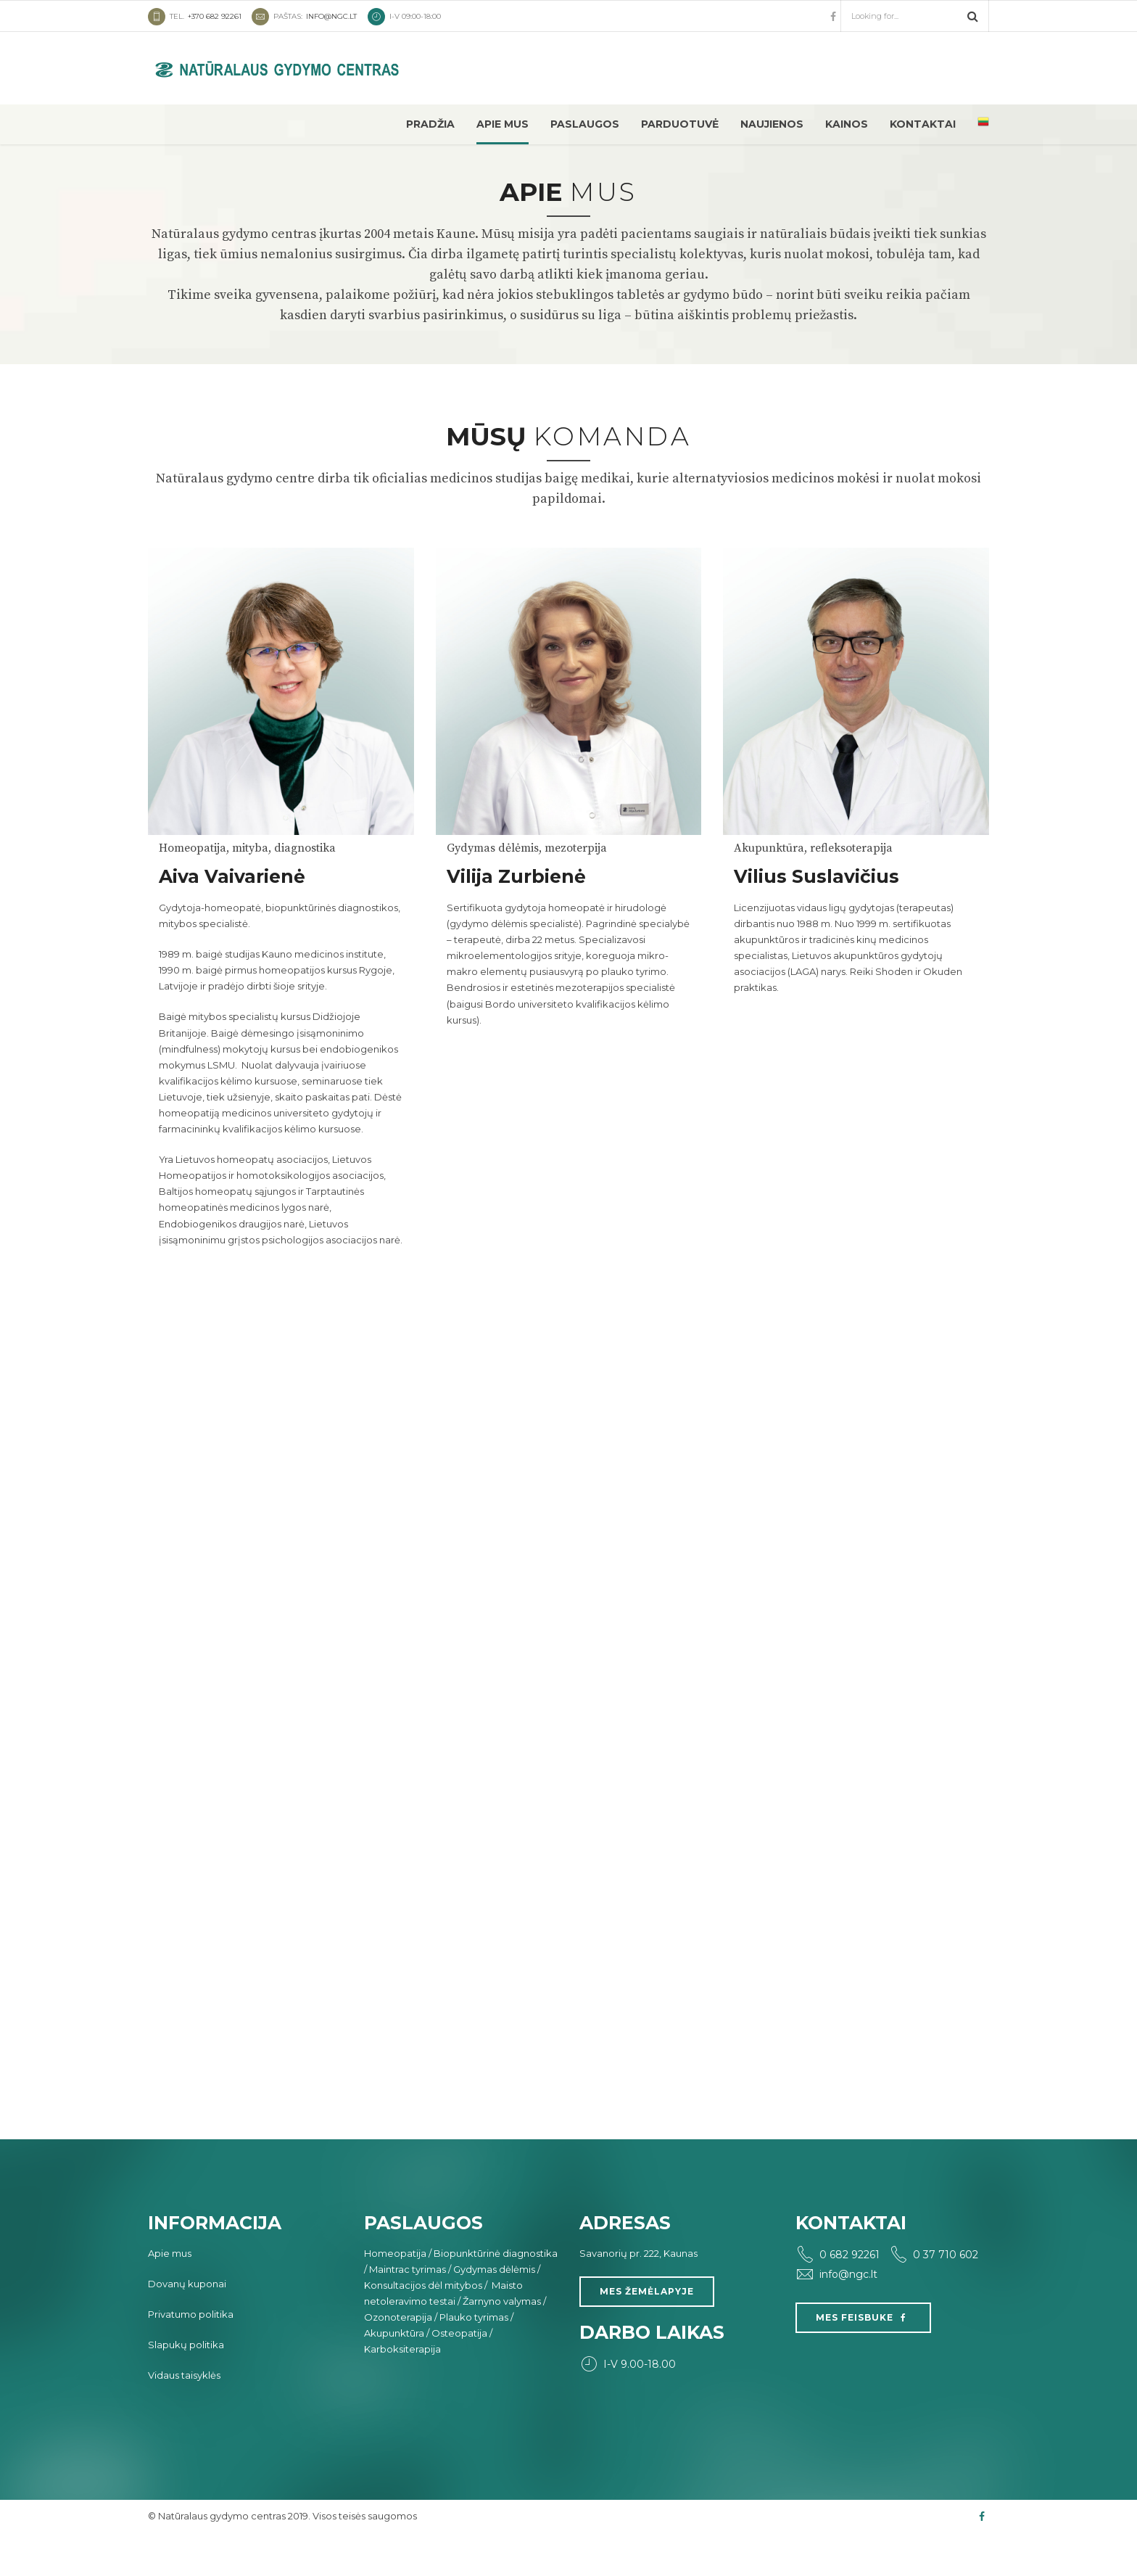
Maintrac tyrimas (407, 2309)
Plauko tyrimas (473, 2357)
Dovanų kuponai (187, 2323)
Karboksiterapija (402, 2389)
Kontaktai (923, 124)
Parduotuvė (680, 124)
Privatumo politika (190, 2354)
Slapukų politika (186, 2384)
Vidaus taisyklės (184, 2415)
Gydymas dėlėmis (494, 2309)
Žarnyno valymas (502, 2341)
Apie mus (502, 124)
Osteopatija (459, 2373)
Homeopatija (395, 2293)
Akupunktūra (394, 2373)
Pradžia (430, 124)
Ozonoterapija (398, 2357)
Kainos (846, 124)
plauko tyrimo (633, 1011)
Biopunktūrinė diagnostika (496, 2293)
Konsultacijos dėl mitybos (423, 2325)
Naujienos (771, 124)
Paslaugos (584, 124)
